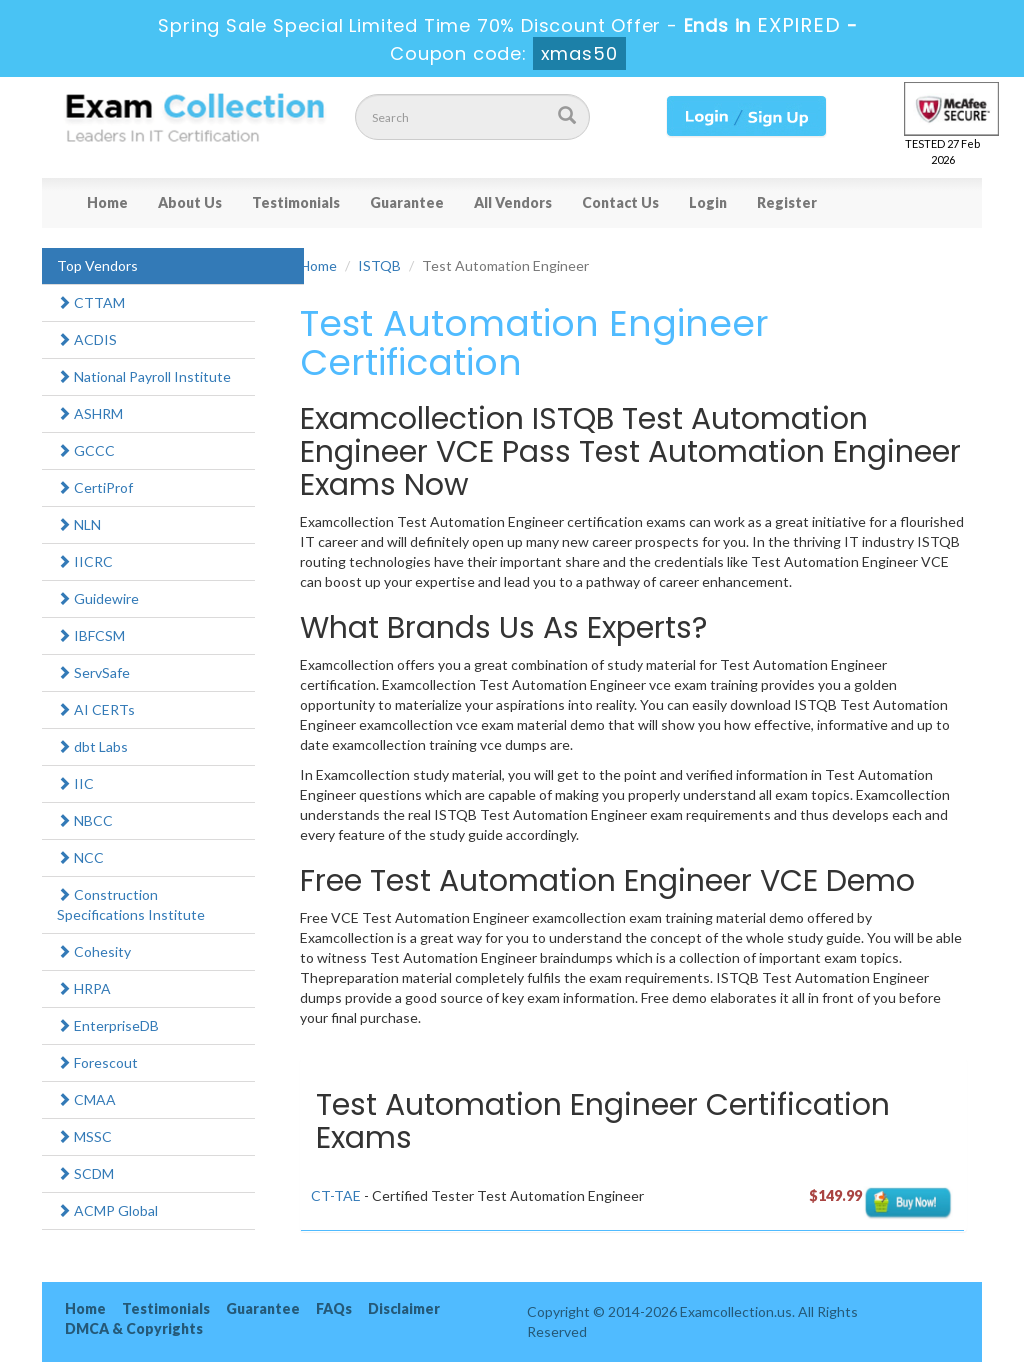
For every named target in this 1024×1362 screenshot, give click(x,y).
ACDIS (87, 339)
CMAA (86, 1099)
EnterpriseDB (108, 1025)
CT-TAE (336, 1195)
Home (107, 202)
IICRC (85, 561)
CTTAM (91, 302)
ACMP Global (107, 1210)
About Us (190, 202)
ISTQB (379, 265)
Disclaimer (404, 1308)
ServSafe (93, 672)
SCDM (85, 1173)
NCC (80, 857)
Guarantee (407, 202)
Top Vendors (97, 265)
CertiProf (95, 487)
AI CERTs (96, 709)
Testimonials (296, 202)
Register (787, 202)
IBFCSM (91, 635)
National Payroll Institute (144, 376)
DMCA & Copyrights (134, 1328)
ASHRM (90, 413)
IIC (75, 783)
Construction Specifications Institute (131, 904)
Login (708, 202)
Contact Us (620, 202)
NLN (79, 524)
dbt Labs (92, 746)
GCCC (86, 450)
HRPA (84, 988)
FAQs (334, 1308)
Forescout (97, 1062)
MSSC (84, 1136)
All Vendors (513, 202)
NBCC (85, 820)
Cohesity (94, 951)
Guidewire (98, 598)
